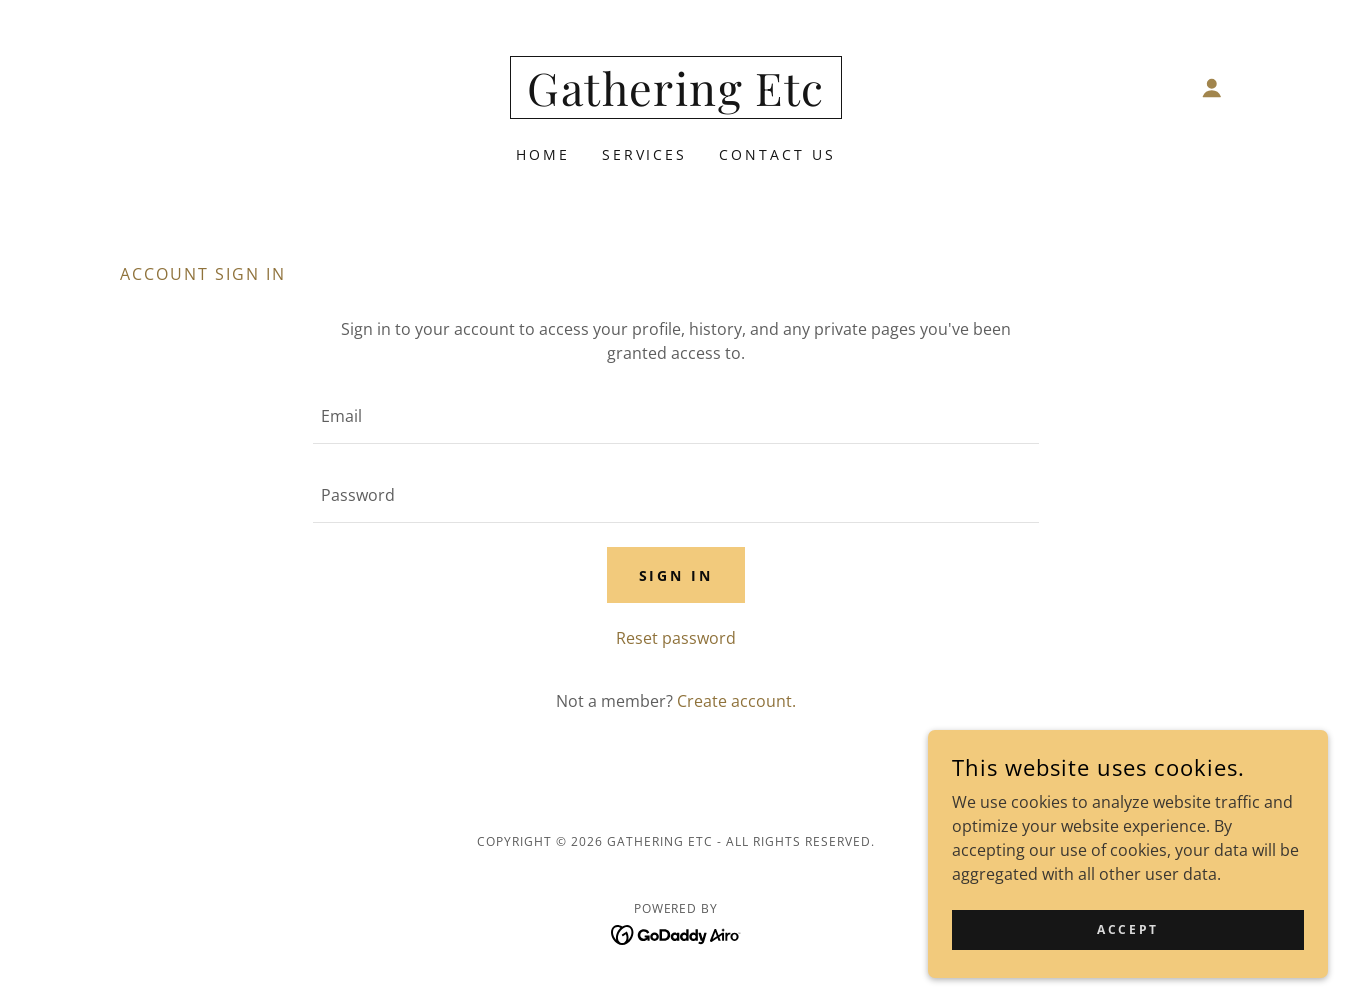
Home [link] (543, 154)
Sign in (676, 575)
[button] (1212, 88)
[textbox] (675, 416)
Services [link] (645, 154)
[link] (675, 100)
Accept (1127, 929)
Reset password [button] (676, 638)
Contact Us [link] (777, 154)
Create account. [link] (736, 701)
